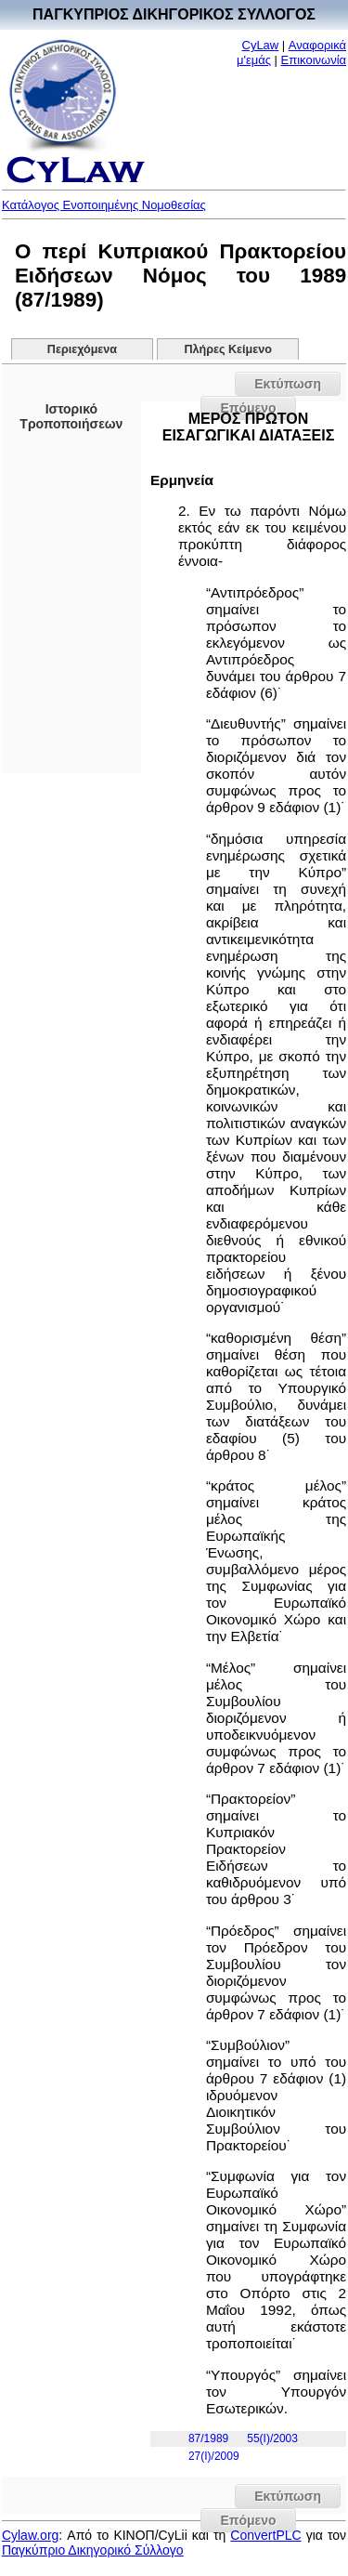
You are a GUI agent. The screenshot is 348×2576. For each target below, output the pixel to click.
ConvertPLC (265, 2535)
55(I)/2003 (272, 2438)
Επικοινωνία (314, 60)
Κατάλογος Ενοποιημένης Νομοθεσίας (104, 205)
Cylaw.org (30, 2535)
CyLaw (260, 45)
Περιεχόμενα (82, 349)
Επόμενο (248, 2520)
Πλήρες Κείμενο (228, 349)
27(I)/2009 (213, 2456)
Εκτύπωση (287, 383)
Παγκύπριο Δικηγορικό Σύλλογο (93, 2550)
